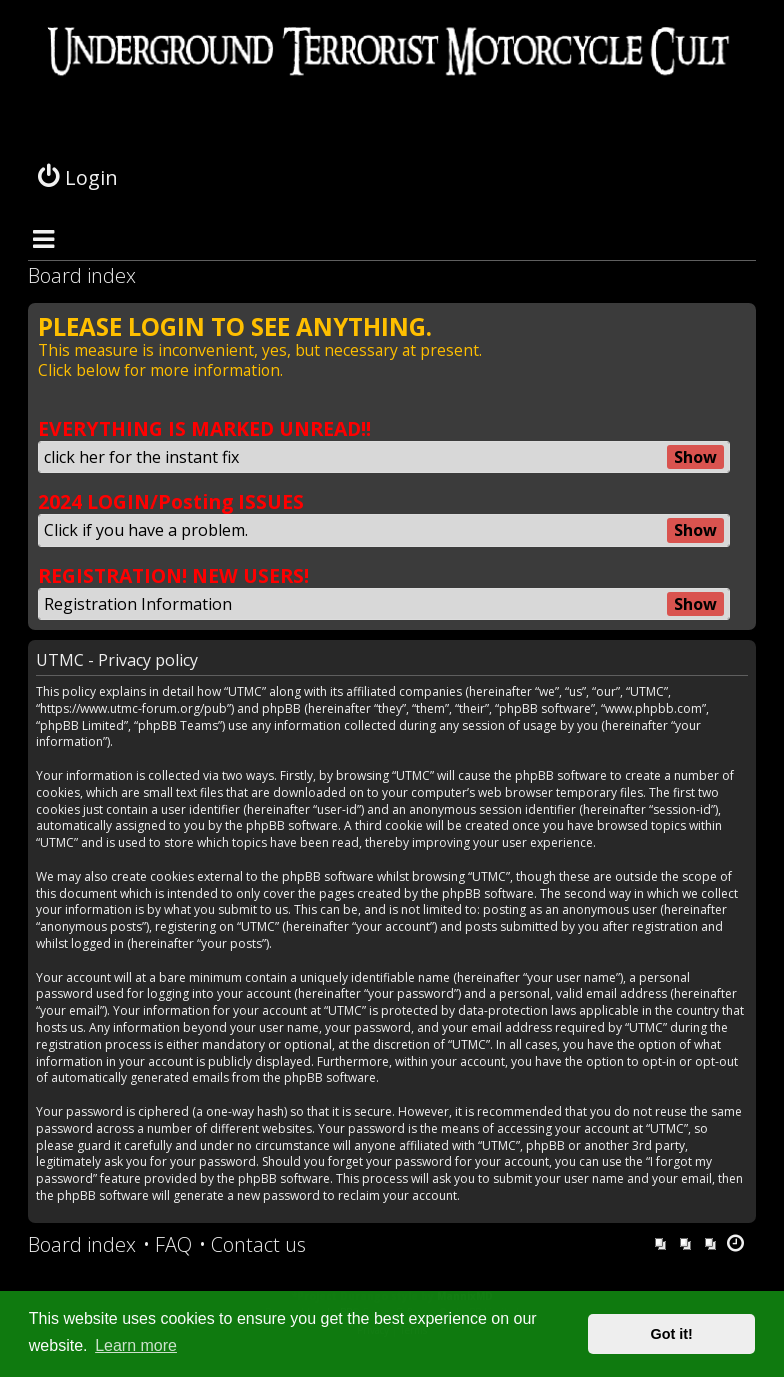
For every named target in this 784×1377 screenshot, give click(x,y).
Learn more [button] (136, 1345)
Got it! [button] (672, 1334)
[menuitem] (167, 1245)
